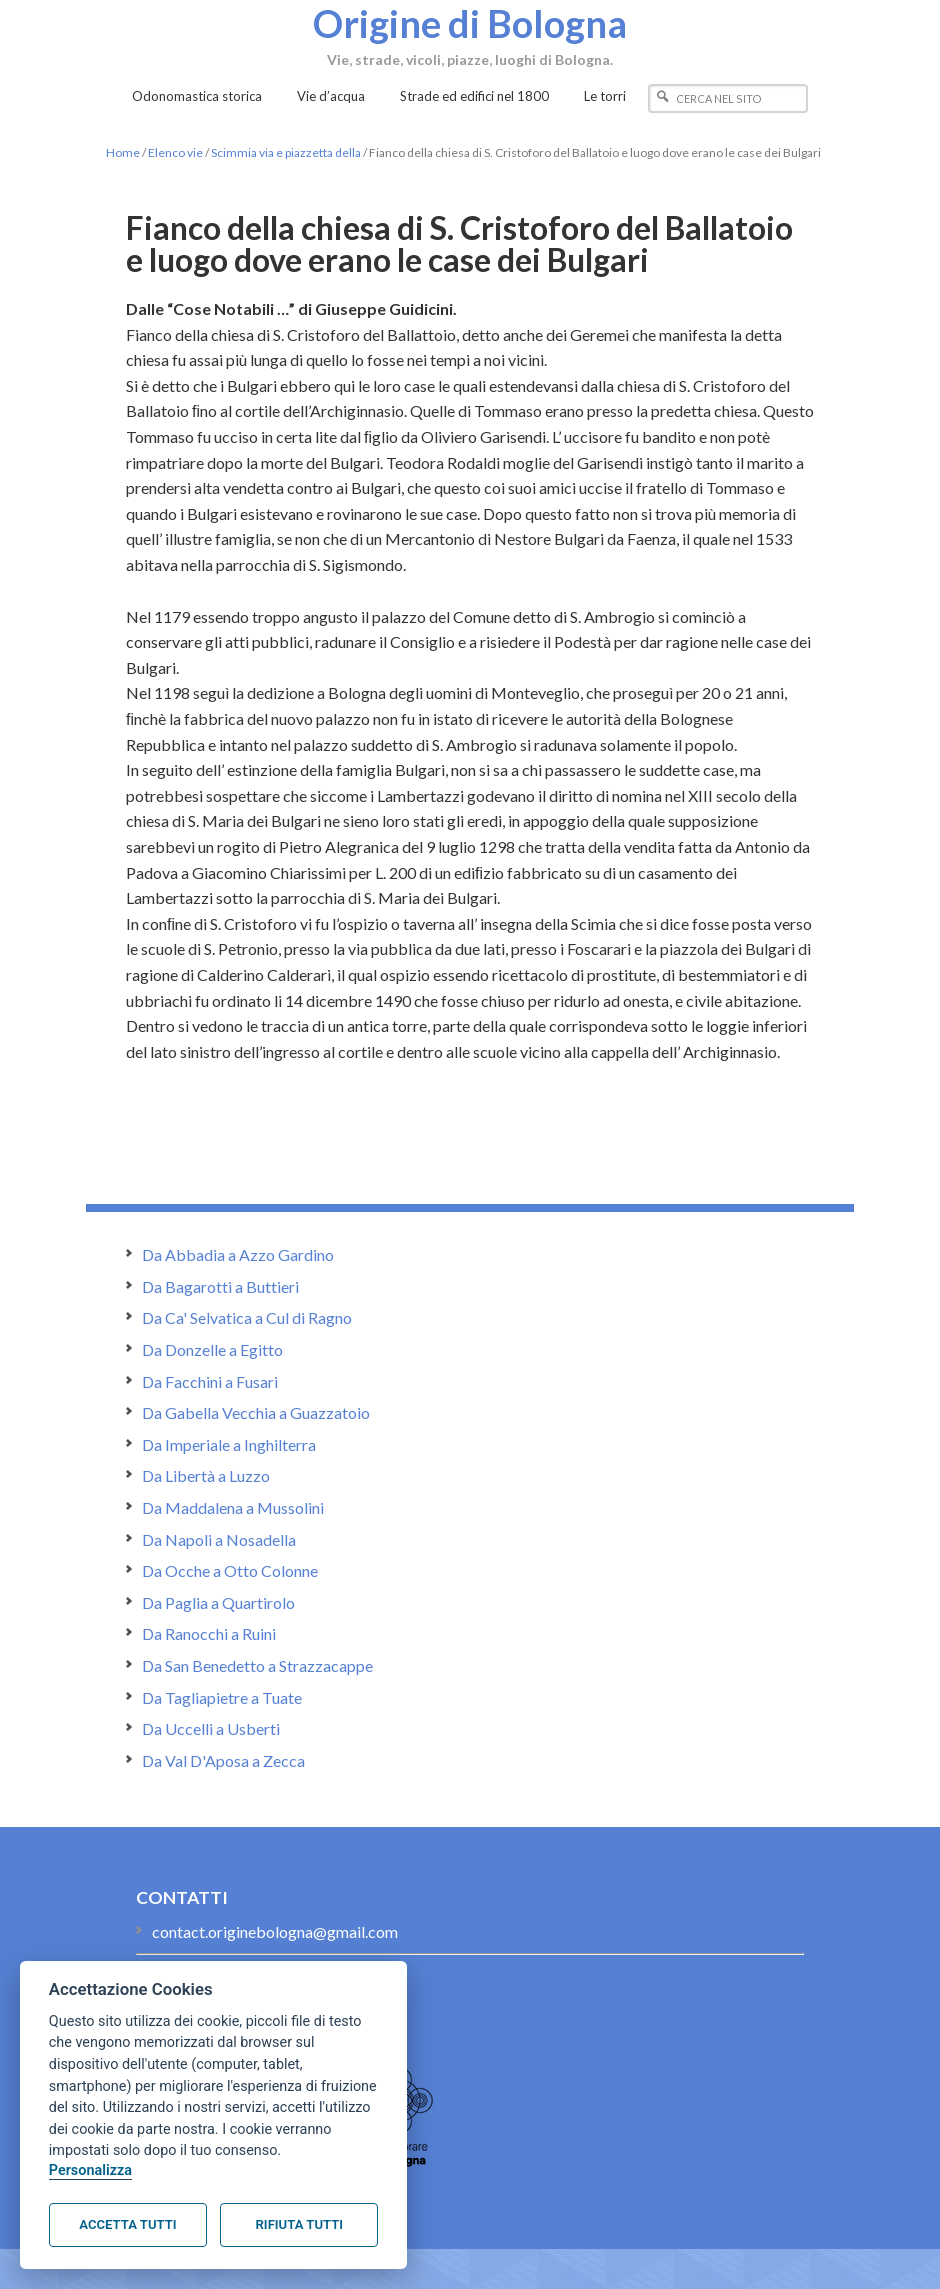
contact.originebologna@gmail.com (275, 1931)
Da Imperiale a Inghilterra (229, 1444)
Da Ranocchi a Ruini (209, 1633)
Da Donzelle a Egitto (212, 1349)
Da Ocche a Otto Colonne (230, 1570)
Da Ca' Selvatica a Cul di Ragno (247, 1317)
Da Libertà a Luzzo (206, 1475)
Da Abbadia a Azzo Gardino (238, 1254)
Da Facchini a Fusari (210, 1381)
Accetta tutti (127, 2224)
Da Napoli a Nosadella (219, 1539)
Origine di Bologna (470, 23)
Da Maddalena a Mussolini (233, 1507)
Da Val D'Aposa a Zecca (223, 1760)
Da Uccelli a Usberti (211, 1728)
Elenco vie (175, 152)
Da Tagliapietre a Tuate (222, 1697)
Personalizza (90, 2170)
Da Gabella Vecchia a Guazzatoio (256, 1412)
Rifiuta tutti (299, 2224)
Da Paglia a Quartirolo (218, 1602)
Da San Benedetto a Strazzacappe (257, 1665)
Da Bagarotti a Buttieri (220, 1286)
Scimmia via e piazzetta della (286, 152)
